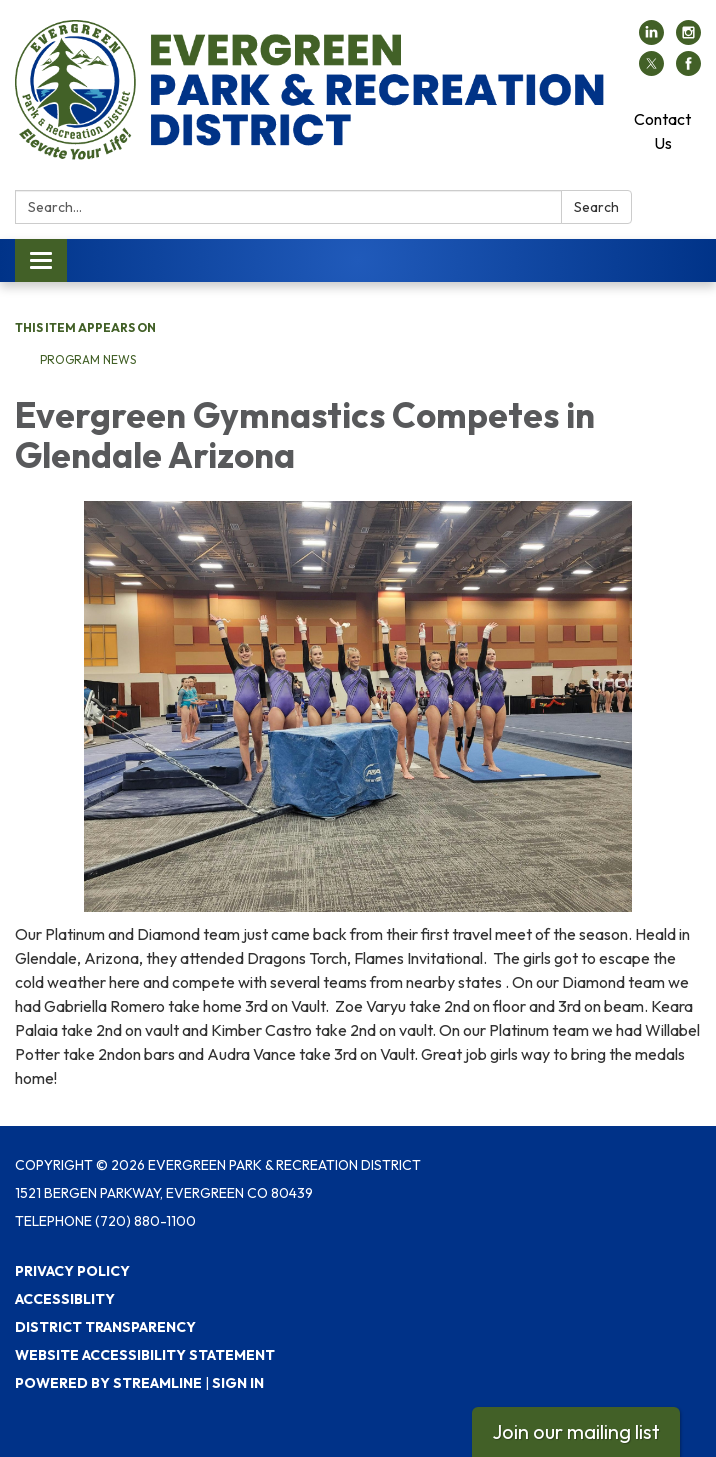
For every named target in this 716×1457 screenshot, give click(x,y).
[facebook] (688, 70)
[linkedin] (651, 39)
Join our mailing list (576, 1431)
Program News (88, 359)
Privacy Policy (72, 1271)
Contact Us (662, 131)
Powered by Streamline (108, 1383)
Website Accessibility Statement (145, 1355)
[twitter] (651, 70)
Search (596, 207)
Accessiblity (65, 1299)
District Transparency (105, 1327)
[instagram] (688, 39)
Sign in (238, 1383)
